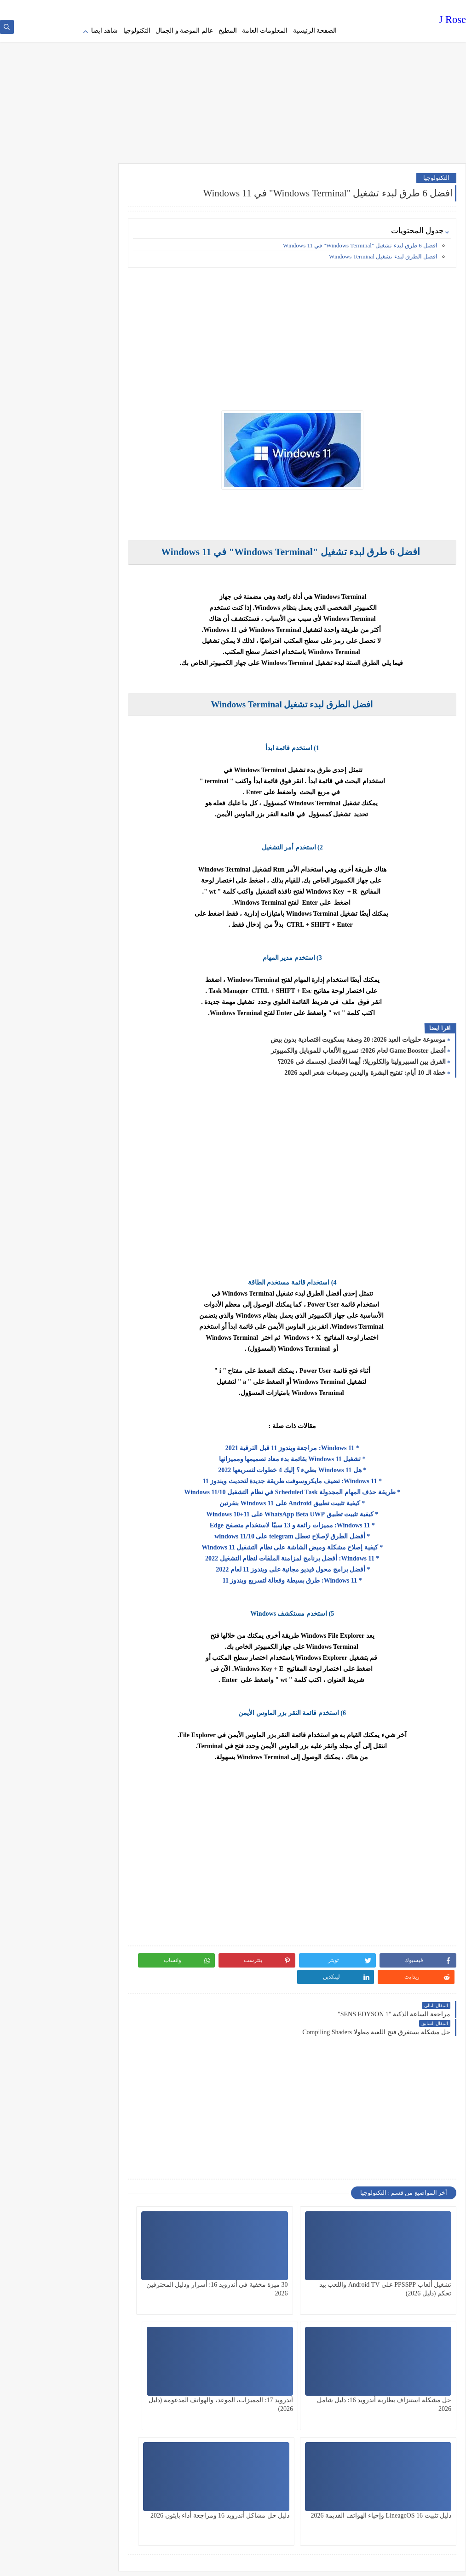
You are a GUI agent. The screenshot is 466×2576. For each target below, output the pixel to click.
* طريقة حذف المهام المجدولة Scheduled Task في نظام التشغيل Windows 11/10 (310, 1488)
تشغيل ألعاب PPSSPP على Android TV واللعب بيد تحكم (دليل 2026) (413, 2255)
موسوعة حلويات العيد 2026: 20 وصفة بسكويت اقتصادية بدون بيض (358, 1035)
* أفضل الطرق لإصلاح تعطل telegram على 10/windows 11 (310, 1532)
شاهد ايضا (104, 30)
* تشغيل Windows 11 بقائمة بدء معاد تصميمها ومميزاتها (310, 1455)
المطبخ (228, 30)
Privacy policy (324, 7)
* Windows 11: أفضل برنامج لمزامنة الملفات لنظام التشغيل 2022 (310, 1554)
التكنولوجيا (136, 30)
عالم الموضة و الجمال (184, 30)
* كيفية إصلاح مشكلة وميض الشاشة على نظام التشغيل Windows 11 (310, 1543)
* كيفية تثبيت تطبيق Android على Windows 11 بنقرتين (310, 1499)
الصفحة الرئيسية (315, 30)
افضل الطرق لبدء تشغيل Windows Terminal (382, 252)
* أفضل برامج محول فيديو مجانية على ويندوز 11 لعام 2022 (310, 1565)
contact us (224, 7)
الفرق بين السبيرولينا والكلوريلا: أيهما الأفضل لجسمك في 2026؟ (361, 1057)
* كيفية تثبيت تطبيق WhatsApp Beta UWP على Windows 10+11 (310, 1510)
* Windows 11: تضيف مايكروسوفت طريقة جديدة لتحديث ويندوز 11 (309, 1477)
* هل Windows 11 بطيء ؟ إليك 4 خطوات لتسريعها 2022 (310, 1466)
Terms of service (283, 7)
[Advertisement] (233, 87)
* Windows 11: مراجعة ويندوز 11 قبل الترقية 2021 (310, 1443)
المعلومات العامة (265, 30)
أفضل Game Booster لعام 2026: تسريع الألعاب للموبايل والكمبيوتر (358, 1046)
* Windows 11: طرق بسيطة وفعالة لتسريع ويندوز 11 (310, 1576)
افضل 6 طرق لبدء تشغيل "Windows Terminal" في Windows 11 (360, 241)
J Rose (452, 20)
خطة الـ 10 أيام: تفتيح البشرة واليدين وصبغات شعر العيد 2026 (365, 1068)
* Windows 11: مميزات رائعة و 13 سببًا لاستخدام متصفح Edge (309, 1521)
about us (250, 7)
